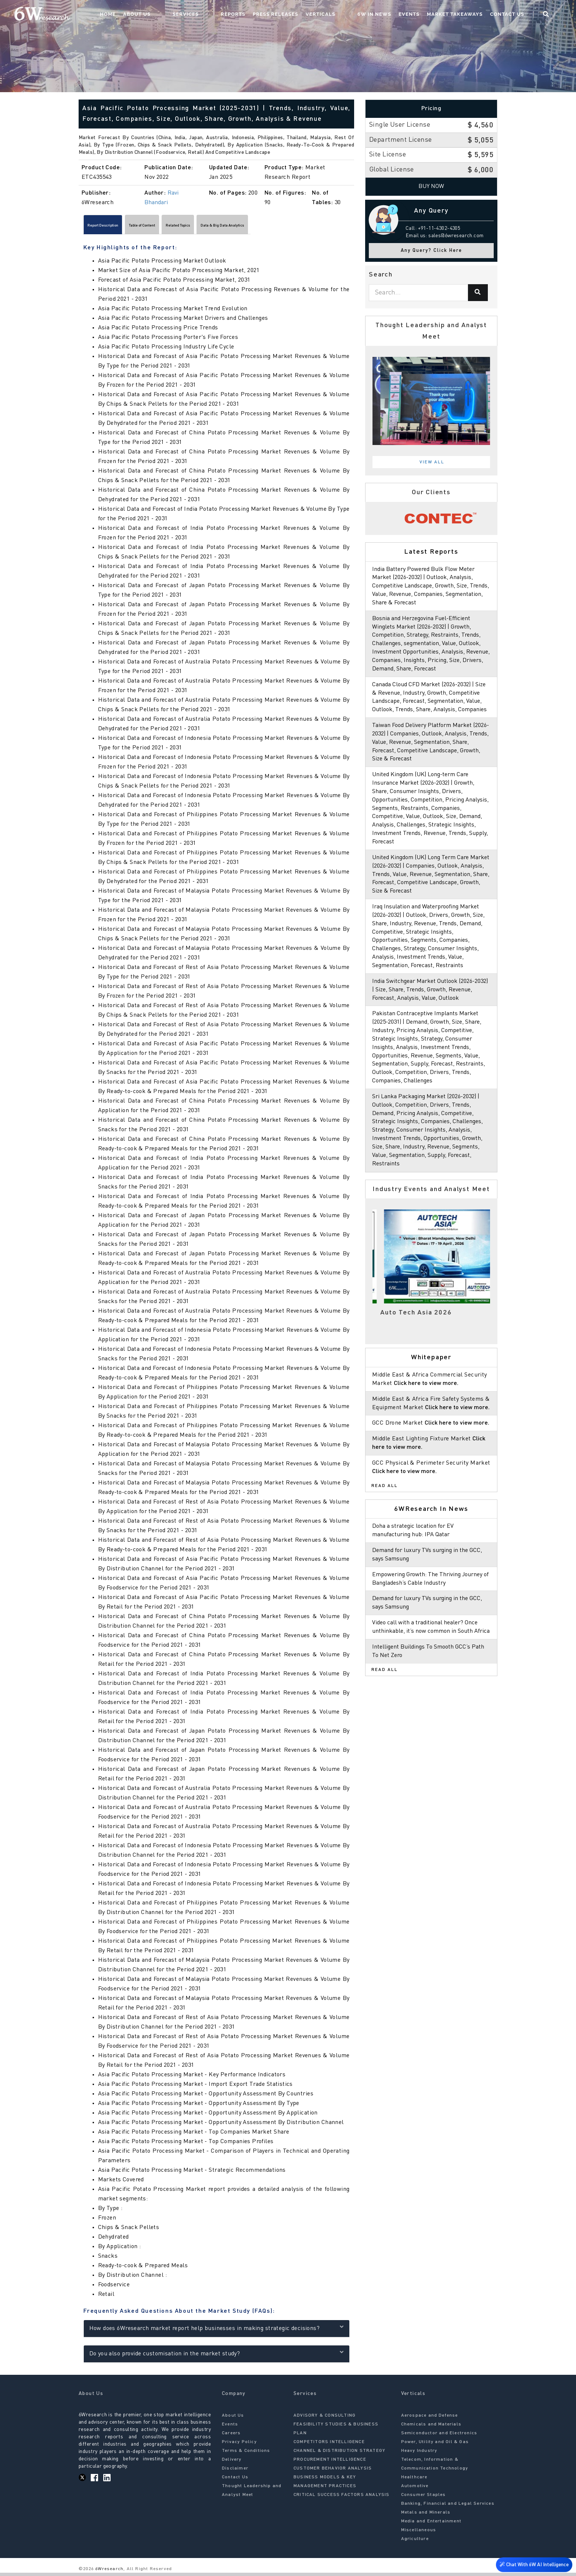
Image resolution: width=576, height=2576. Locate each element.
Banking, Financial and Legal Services (447, 2507)
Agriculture (415, 2542)
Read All (384, 1519)
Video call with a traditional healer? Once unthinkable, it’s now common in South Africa (428, 1665)
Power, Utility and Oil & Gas (435, 2445)
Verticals (347, 16)
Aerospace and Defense (429, 2419)
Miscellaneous (418, 2533)
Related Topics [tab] (230, 227)
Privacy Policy (239, 2445)
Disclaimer (235, 2472)
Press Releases (302, 16)
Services (227, 16)
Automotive (415, 2489)
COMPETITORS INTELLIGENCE (329, 2445)
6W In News (386, 16)
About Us (193, 16)
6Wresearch (108, 2572)
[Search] (478, 292)
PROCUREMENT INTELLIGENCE (330, 2463)
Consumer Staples (423, 2498)
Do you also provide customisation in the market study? (216, 2356)
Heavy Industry (419, 2454)
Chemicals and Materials (431, 2427)
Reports (260, 16)
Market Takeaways (467, 16)
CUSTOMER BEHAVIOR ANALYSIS (333, 2472)
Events (421, 16)
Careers (231, 2436)
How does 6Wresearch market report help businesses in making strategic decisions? (216, 2330)
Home (164, 16)
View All (432, 462)
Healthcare (414, 2480)
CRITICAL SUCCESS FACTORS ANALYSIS (342, 2498)
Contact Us (519, 16)
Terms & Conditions (246, 2454)
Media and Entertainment (431, 2524)
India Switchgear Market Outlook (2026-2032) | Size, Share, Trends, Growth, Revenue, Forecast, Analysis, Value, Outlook (431, 1006)
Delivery (232, 2463)
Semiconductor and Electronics (439, 2436)
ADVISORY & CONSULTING (325, 2419)
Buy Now (431, 186)
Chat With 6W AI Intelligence (532, 2565)
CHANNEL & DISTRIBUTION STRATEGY (339, 2454)
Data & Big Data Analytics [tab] (297, 227)
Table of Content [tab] (174, 227)
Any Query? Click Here (431, 250)
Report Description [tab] (114, 227)
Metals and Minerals (426, 2516)
